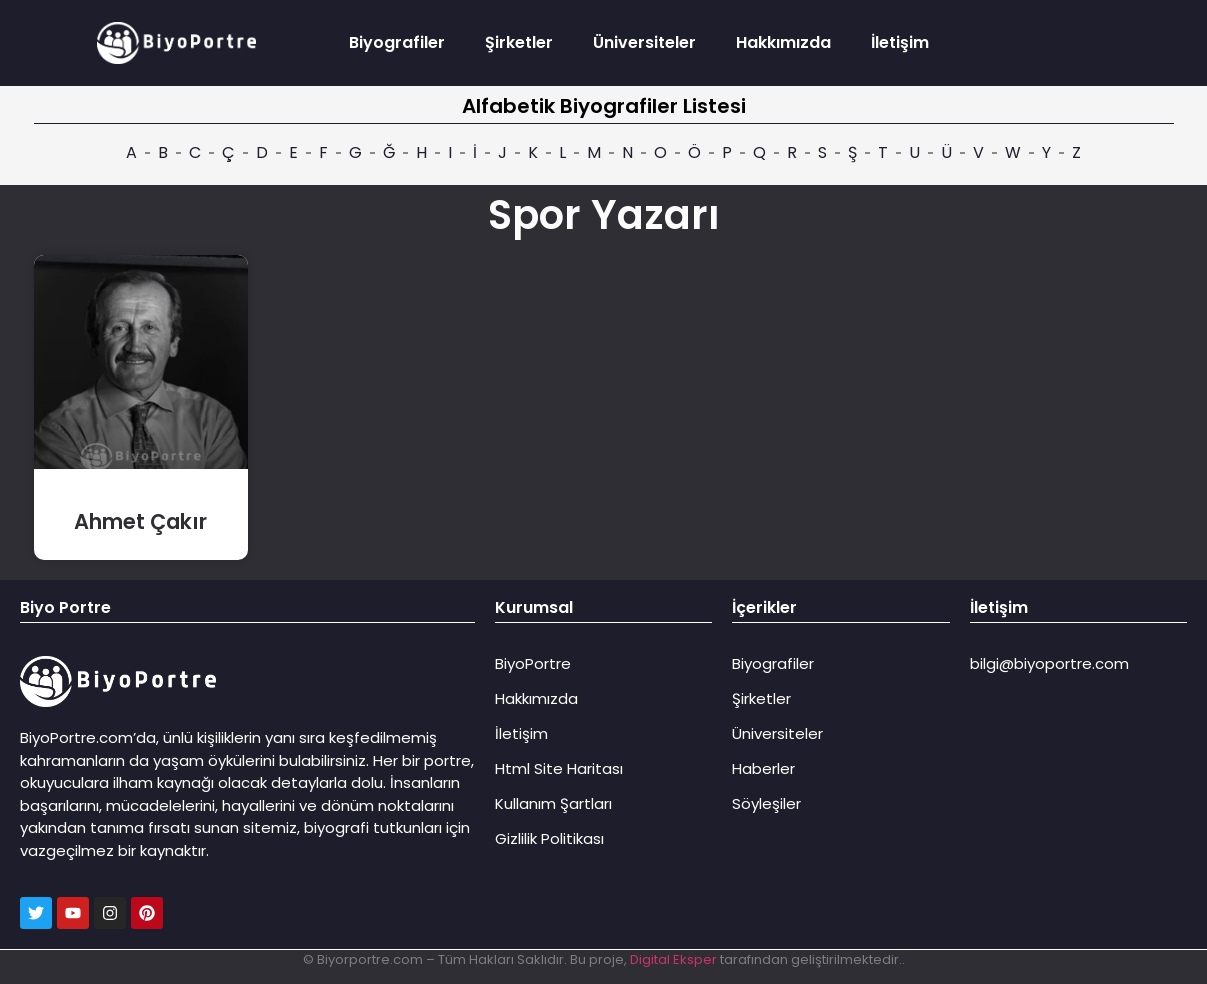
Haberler (763, 768)
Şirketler (519, 42)
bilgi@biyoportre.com (1049, 663)
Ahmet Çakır (140, 521)
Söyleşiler (766, 803)
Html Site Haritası (559, 768)
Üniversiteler (644, 42)
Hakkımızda (783, 42)
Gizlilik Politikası (549, 838)
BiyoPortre (533, 663)
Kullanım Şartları (553, 803)
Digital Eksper (673, 959)
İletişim (900, 42)
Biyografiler (397, 42)
